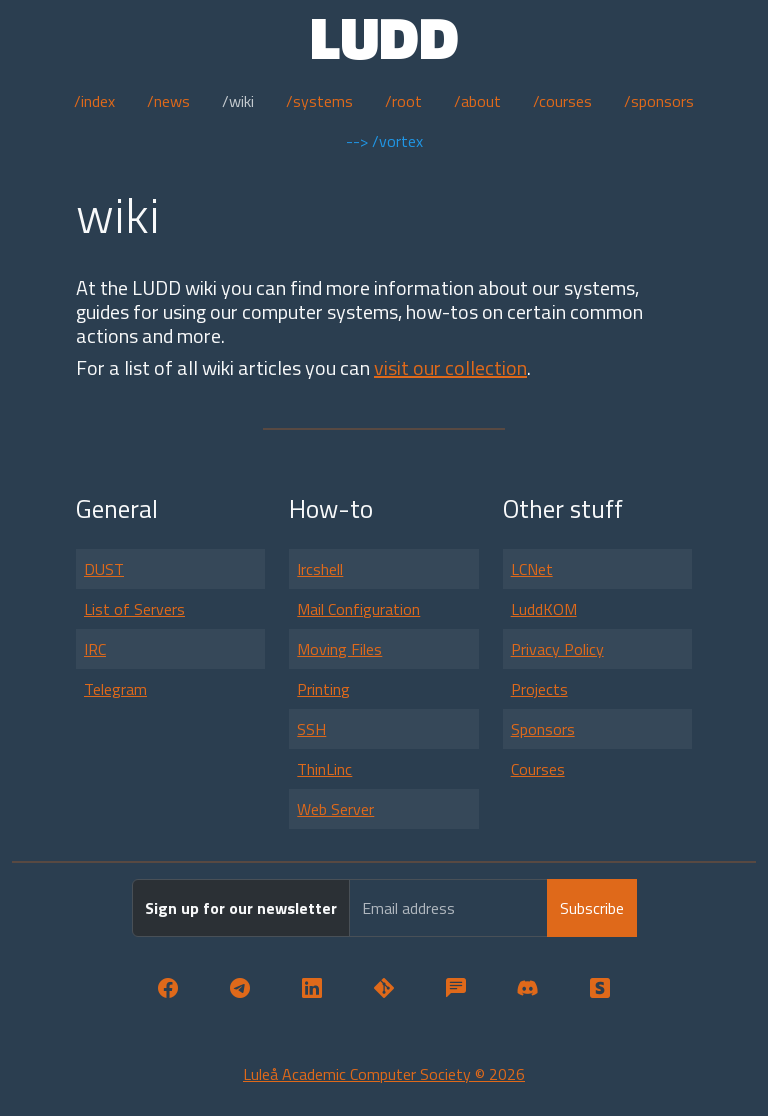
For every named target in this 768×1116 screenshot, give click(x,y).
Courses (538, 769)
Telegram (115, 689)
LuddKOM (544, 609)
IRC (95, 649)
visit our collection (450, 367)
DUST (104, 569)
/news (168, 101)
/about (477, 101)
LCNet (532, 569)
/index (94, 101)
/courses (562, 101)
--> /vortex (384, 141)
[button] (168, 989)
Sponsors (543, 729)
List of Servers (134, 609)
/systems (319, 101)
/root (403, 101)
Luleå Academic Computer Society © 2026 (384, 1074)
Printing (323, 689)
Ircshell (320, 569)
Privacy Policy (557, 649)
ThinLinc (324, 769)
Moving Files (339, 649)
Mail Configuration (358, 609)
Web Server (335, 809)
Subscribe (592, 908)
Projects (539, 689)
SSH (311, 729)
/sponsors (659, 101)
